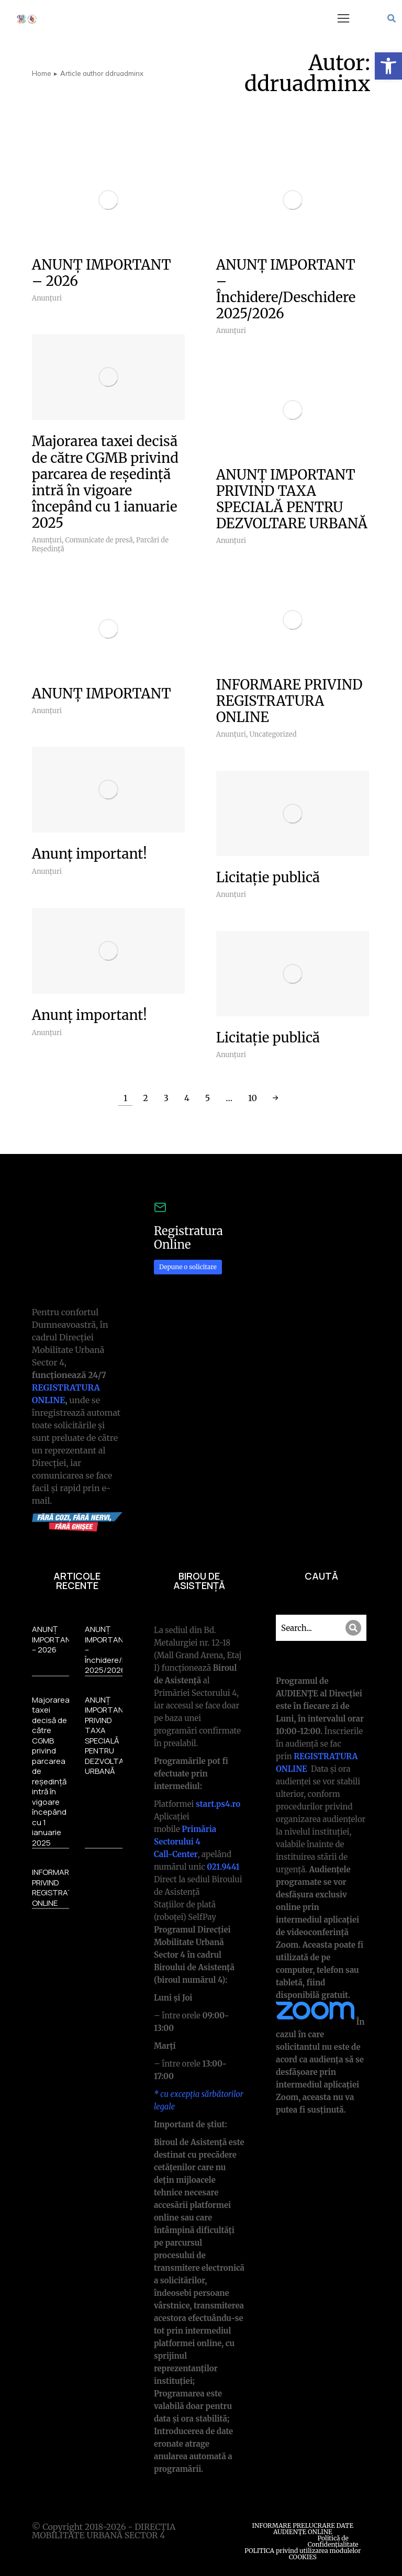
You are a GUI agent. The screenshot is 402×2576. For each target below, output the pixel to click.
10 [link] (252, 1098)
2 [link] (145, 1098)
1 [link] (125, 1098)
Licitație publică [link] (268, 877)
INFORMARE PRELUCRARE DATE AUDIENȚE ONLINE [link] (303, 2529)
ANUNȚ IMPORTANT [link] (101, 693)
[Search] (353, 1628)
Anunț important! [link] (89, 853)
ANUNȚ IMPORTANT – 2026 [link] (101, 273)
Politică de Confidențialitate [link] (333, 2541)
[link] (388, 66)
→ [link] (275, 1098)
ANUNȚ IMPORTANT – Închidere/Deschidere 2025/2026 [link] (286, 289)
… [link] (229, 1098)
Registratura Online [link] (188, 1238)
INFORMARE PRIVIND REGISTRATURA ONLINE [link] (289, 701)
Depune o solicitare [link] (188, 1267)
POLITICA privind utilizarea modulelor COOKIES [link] (302, 2554)
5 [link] (207, 1098)
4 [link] (186, 1098)
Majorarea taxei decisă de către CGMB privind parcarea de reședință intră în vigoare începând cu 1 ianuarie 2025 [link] (105, 481)
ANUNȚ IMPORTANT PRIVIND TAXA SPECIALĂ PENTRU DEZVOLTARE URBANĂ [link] (291, 499)
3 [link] (166, 1098)
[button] (343, 18)
